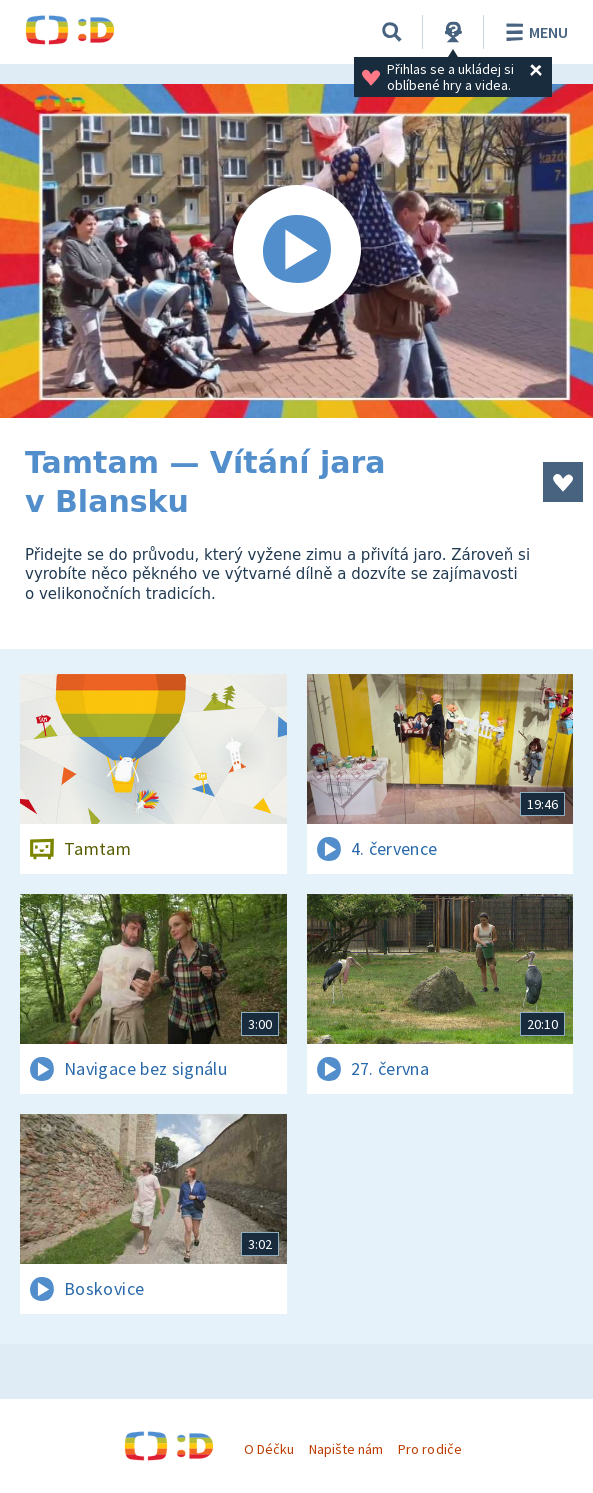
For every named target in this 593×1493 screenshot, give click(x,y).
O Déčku (269, 1449)
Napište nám (346, 1449)
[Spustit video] (296, 251)
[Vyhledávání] (392, 32)
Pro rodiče (429, 1449)
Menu (533, 32)
